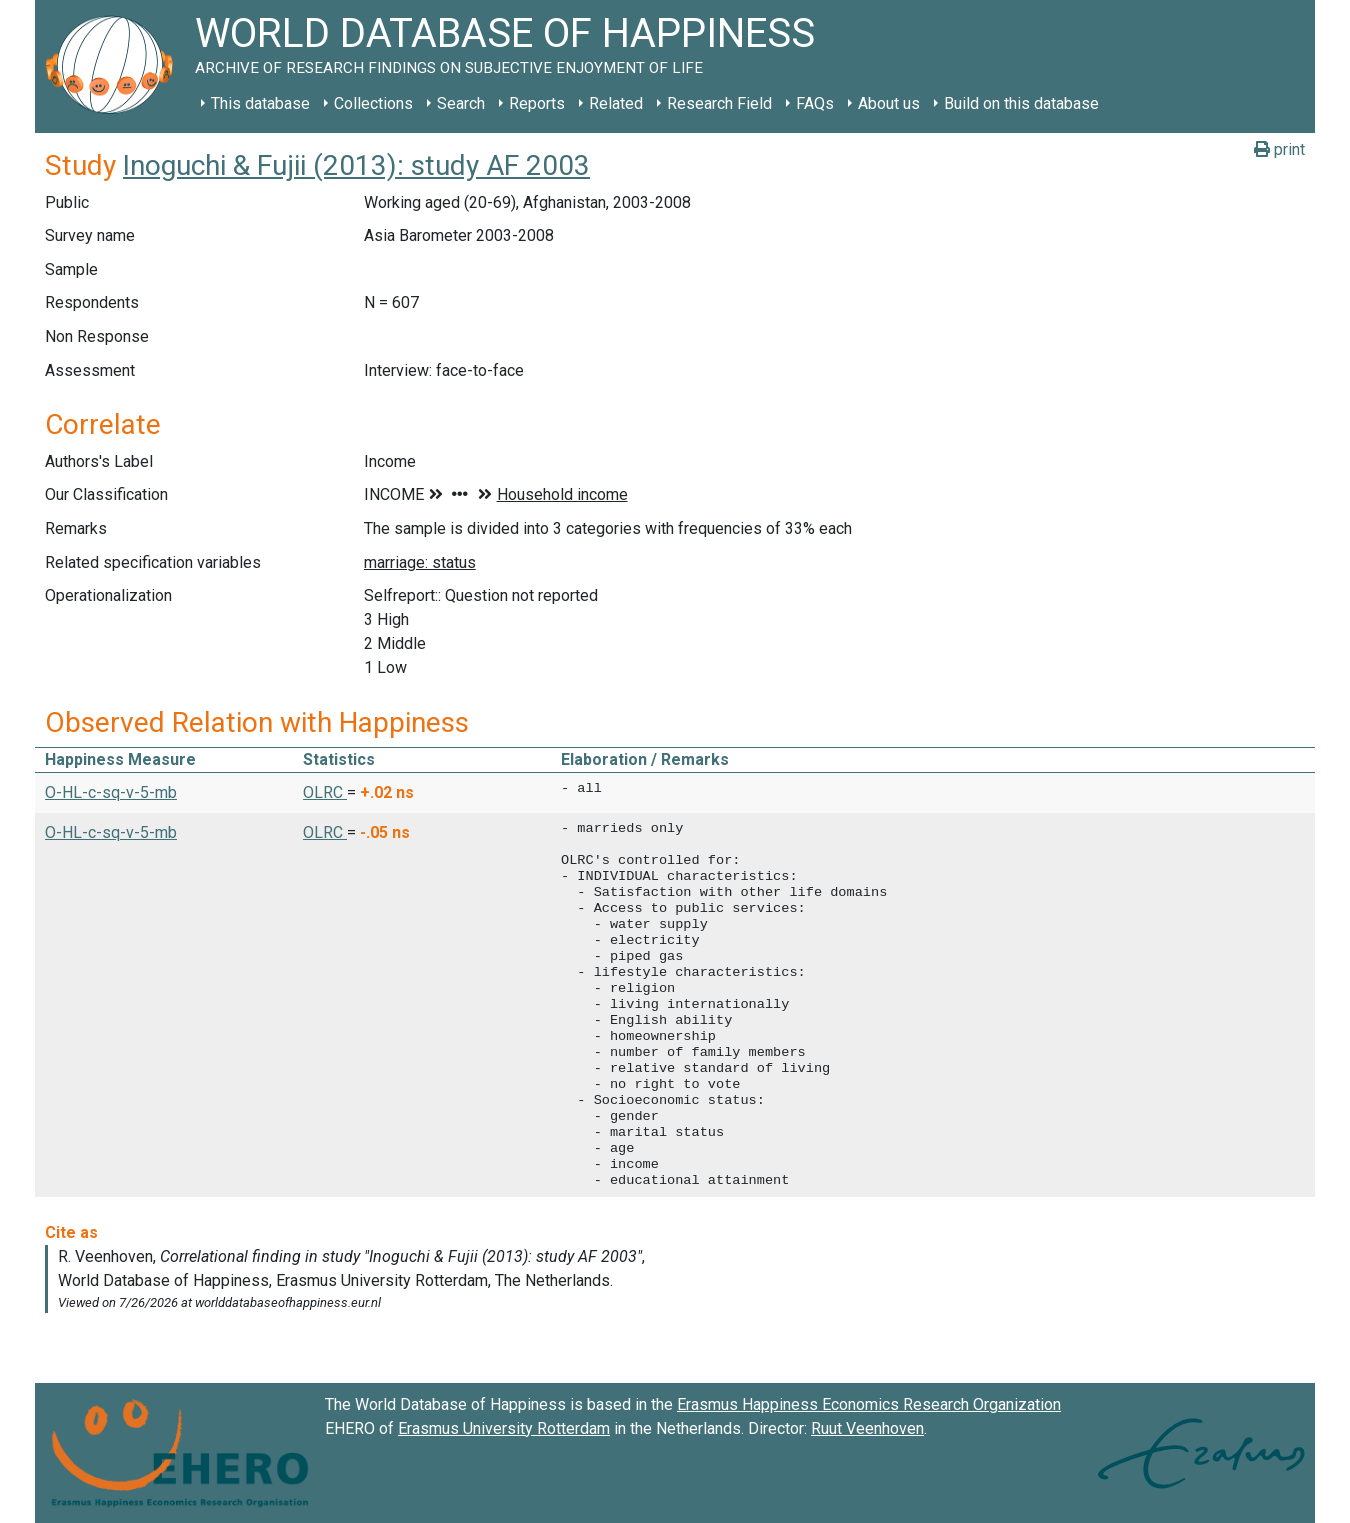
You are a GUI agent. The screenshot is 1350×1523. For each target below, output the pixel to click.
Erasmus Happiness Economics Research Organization (869, 1404)
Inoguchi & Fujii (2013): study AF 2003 (356, 165)
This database (260, 103)
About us (889, 103)
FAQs (815, 103)
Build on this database (1021, 103)
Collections (373, 103)
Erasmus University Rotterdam (504, 1428)
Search (461, 103)
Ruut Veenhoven (867, 1428)
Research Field (719, 103)
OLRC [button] (325, 792)
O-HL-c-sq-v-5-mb (111, 792)
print (1279, 149)
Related (616, 103)
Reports (537, 103)
